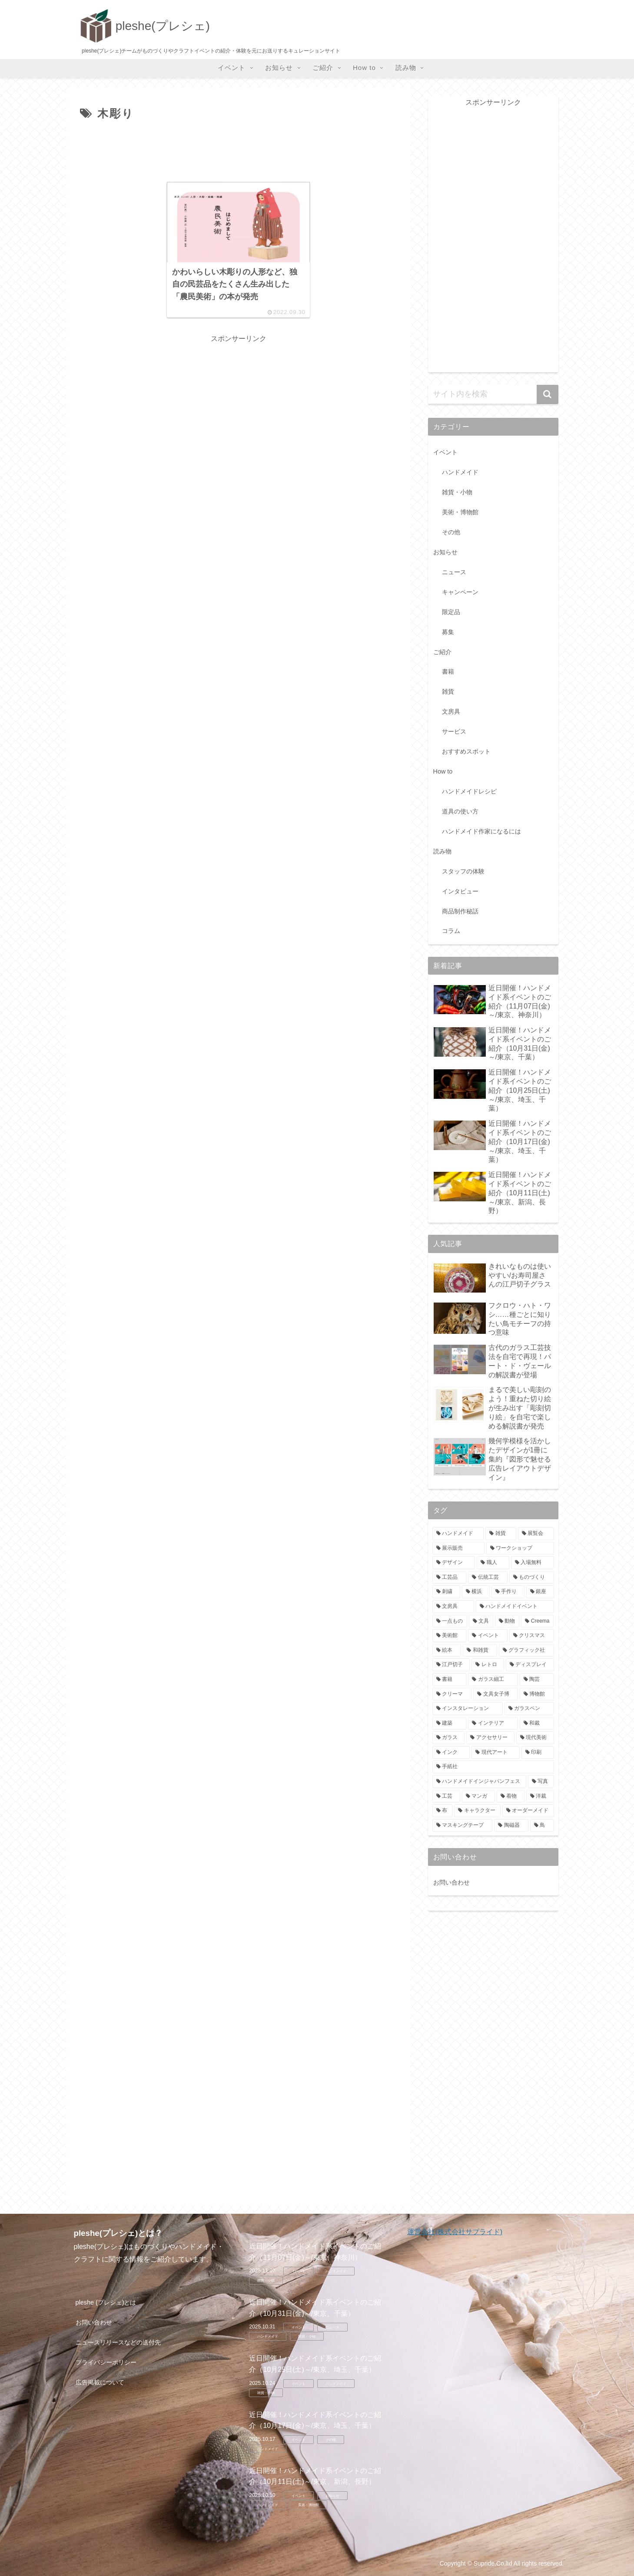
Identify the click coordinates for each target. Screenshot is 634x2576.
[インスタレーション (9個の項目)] (467, 1708)
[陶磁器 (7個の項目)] (511, 1825)
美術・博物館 (460, 512)
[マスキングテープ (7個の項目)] (462, 1825)
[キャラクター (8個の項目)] (477, 1810)
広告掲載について (100, 2382)
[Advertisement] (238, 149)
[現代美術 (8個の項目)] (535, 1737)
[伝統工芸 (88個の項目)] (488, 1577)
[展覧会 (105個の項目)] (536, 1533)
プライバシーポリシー (106, 2362)
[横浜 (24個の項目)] (476, 1591)
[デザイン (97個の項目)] (453, 1562)
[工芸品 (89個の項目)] (449, 1577)
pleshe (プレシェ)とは (106, 2302)
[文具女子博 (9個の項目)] (495, 1694)
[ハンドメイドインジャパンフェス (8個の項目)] (479, 1781)
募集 (448, 631)
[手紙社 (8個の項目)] (493, 1766)
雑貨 (448, 691)
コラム (451, 930)
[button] (547, 394)
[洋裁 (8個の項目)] (540, 1796)
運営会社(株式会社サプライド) (454, 2231)
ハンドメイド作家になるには (481, 831)
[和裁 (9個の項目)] (537, 1723)
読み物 (442, 851)
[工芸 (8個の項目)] (446, 1796)
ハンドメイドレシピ (469, 791)
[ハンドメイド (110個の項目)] (458, 1533)
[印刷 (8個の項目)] (537, 1752)
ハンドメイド (460, 472)
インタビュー (460, 891)
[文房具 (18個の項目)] (453, 1606)
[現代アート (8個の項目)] (495, 1752)
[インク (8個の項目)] (451, 1752)
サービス (454, 731)
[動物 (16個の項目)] (507, 1621)
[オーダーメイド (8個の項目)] (528, 1810)
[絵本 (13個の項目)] (446, 1650)
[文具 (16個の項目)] (481, 1621)
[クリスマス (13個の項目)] (531, 1635)
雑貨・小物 (457, 492)
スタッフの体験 (463, 871)
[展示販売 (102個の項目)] (458, 1548)
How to (443, 771)
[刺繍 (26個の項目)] (446, 1591)
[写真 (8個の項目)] (541, 1781)
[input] (493, 394)
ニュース (454, 572)
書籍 (448, 671)
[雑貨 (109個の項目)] (500, 1533)
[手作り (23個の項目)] (507, 1591)
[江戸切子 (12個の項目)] (451, 1664)
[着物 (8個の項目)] (510, 1796)
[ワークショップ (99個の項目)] (520, 1548)
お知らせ (445, 552)
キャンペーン (460, 592)
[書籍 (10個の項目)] (449, 1679)
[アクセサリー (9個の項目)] (490, 1737)
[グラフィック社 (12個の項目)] (526, 1650)
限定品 (451, 611)
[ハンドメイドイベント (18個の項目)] (515, 1606)
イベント (445, 452)
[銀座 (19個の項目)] (540, 1591)
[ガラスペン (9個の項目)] (529, 1708)
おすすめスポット (466, 751)
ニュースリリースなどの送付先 (118, 2342)
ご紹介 (442, 651)
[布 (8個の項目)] (442, 1810)
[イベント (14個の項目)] (488, 1635)
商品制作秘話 (460, 911)
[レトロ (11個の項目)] (487, 1664)
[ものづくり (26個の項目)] (531, 1577)
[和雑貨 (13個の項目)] (480, 1650)
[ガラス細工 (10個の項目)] (493, 1679)
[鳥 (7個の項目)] (542, 1825)
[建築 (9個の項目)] (449, 1723)
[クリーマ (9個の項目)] (452, 1694)
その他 (451, 532)
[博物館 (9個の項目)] (537, 1694)
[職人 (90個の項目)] (493, 1562)
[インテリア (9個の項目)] (493, 1723)
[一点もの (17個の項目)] (449, 1621)
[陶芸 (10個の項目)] (537, 1679)
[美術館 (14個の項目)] (449, 1635)
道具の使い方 (460, 811)
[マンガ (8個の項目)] (478, 1796)
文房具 (451, 711)
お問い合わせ (451, 1882)
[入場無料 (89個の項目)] (532, 1562)
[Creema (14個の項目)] (537, 1621)
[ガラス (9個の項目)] (448, 1737)
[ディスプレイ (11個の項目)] (530, 1664)
